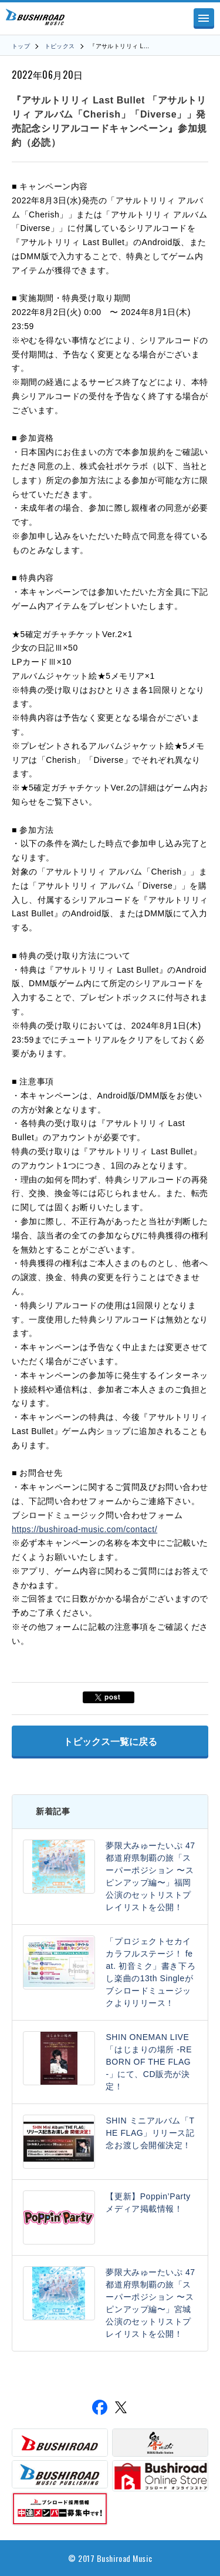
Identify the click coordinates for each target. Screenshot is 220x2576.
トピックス (60, 46)
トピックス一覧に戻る (110, 1742)
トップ (21, 46)
